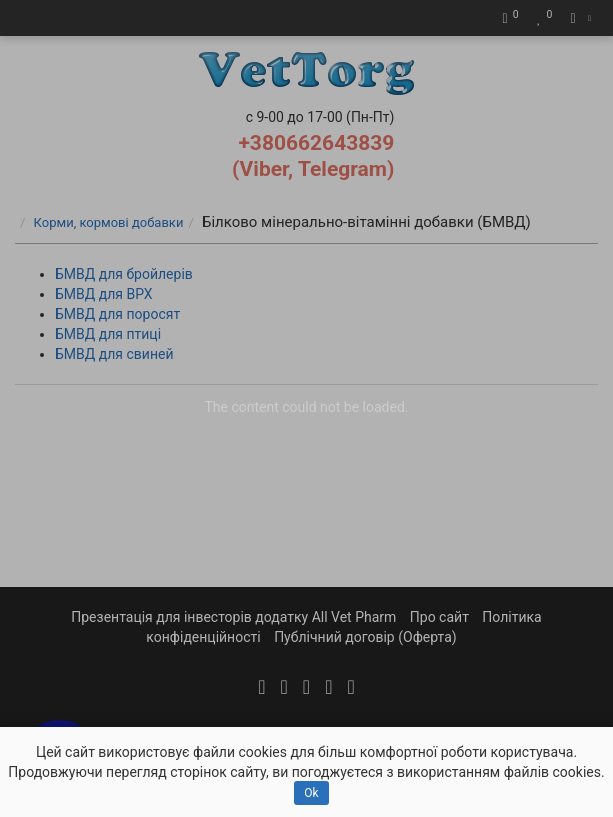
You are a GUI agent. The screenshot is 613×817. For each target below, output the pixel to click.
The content (241, 407)
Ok (311, 793)
